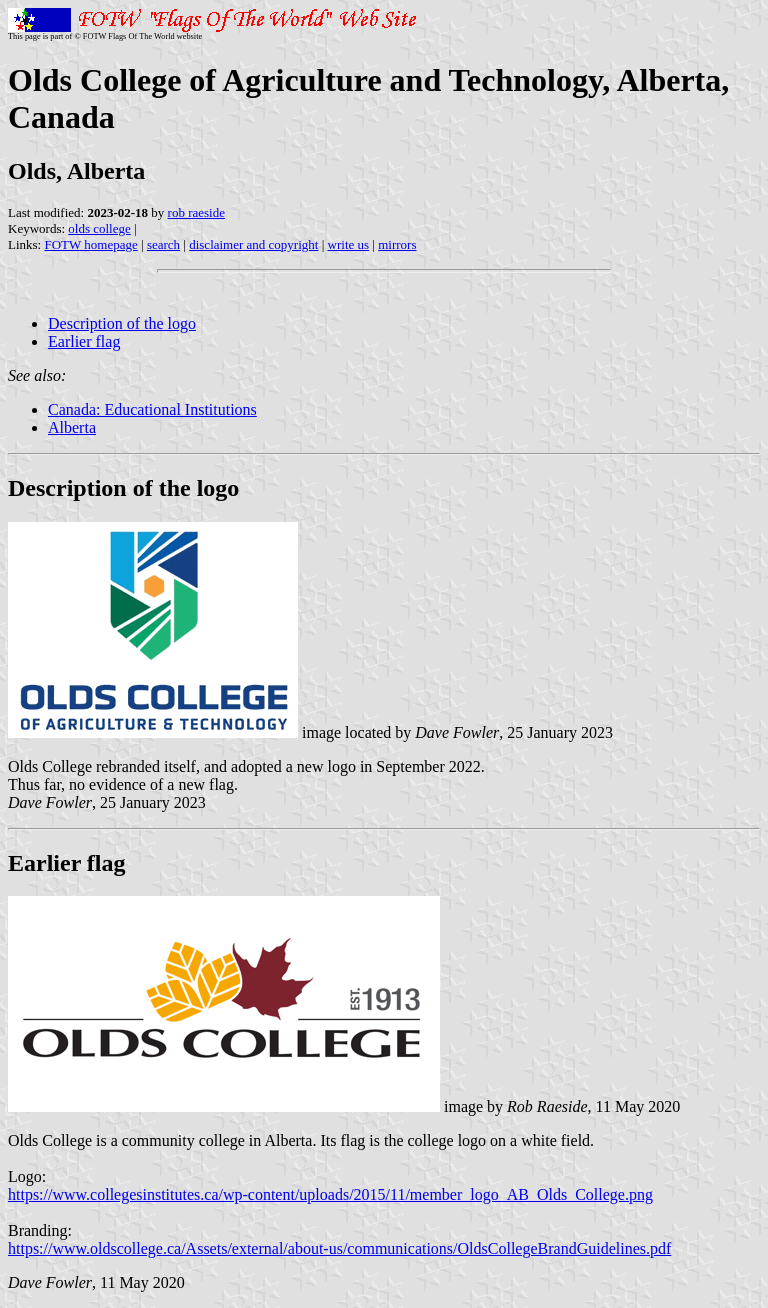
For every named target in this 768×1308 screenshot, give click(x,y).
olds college (99, 228)
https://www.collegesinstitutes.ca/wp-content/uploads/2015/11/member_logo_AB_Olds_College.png (330, 1194)
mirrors (397, 244)
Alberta (72, 427)
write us (349, 244)
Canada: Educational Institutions (152, 409)
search (163, 244)
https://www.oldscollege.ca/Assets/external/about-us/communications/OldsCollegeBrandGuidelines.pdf (339, 1248)
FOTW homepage (90, 244)
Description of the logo (122, 323)
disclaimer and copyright (253, 244)
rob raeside (196, 212)
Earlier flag (84, 341)
